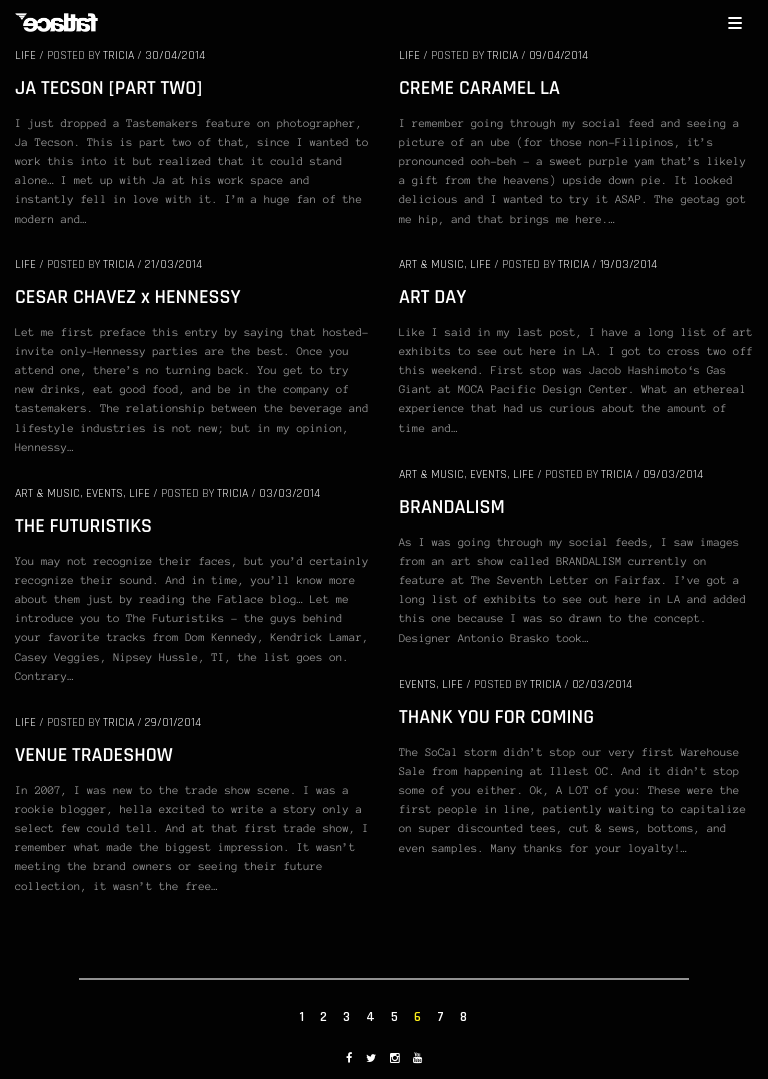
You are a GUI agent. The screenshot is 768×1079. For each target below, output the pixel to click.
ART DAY (432, 297)
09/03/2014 (673, 474)
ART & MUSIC (431, 264)
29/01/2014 (173, 722)
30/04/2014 (175, 55)
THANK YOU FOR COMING (496, 717)
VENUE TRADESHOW (94, 755)
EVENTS (488, 474)
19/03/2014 (628, 264)
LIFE (25, 55)
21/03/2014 (173, 264)
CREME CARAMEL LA (479, 88)
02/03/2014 (602, 684)
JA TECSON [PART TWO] (108, 88)
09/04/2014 (558, 55)
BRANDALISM (452, 507)
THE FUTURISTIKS (83, 526)
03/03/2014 (289, 493)
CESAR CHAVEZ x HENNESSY (128, 297)
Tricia (118, 55)
